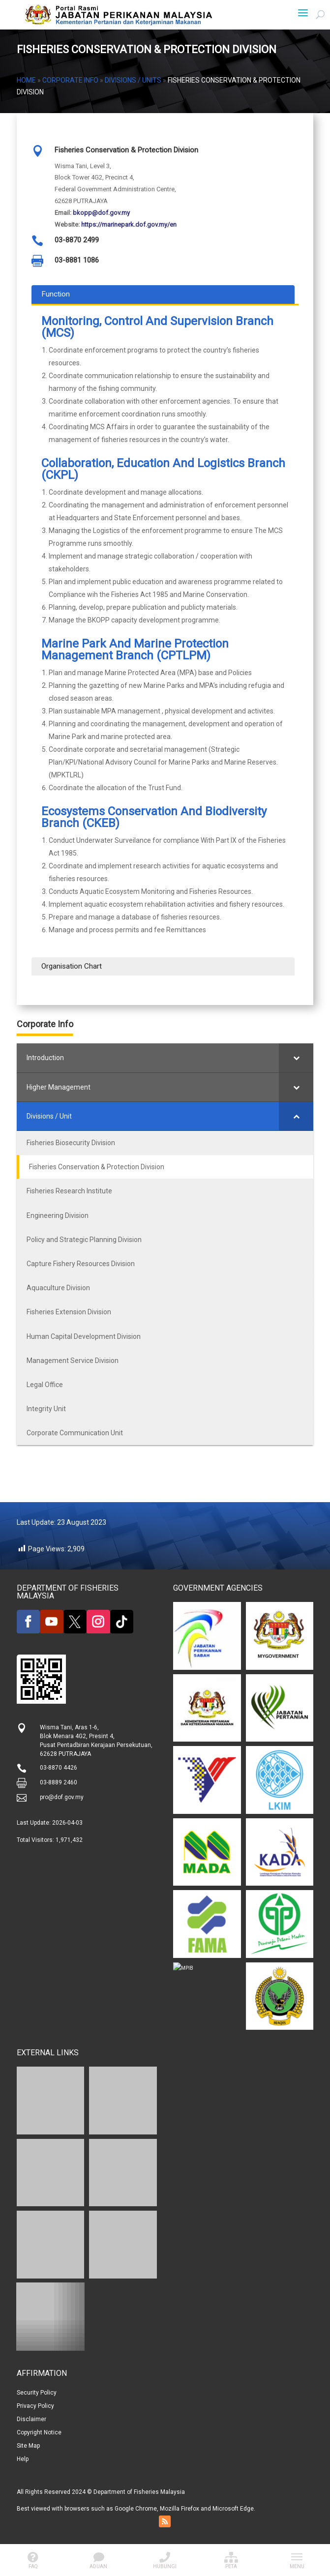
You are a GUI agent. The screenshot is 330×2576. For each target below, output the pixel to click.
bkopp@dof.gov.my (101, 212)
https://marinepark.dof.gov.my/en (129, 224)
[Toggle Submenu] (296, 1057)
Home (26, 80)
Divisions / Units (133, 80)
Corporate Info (70, 80)
